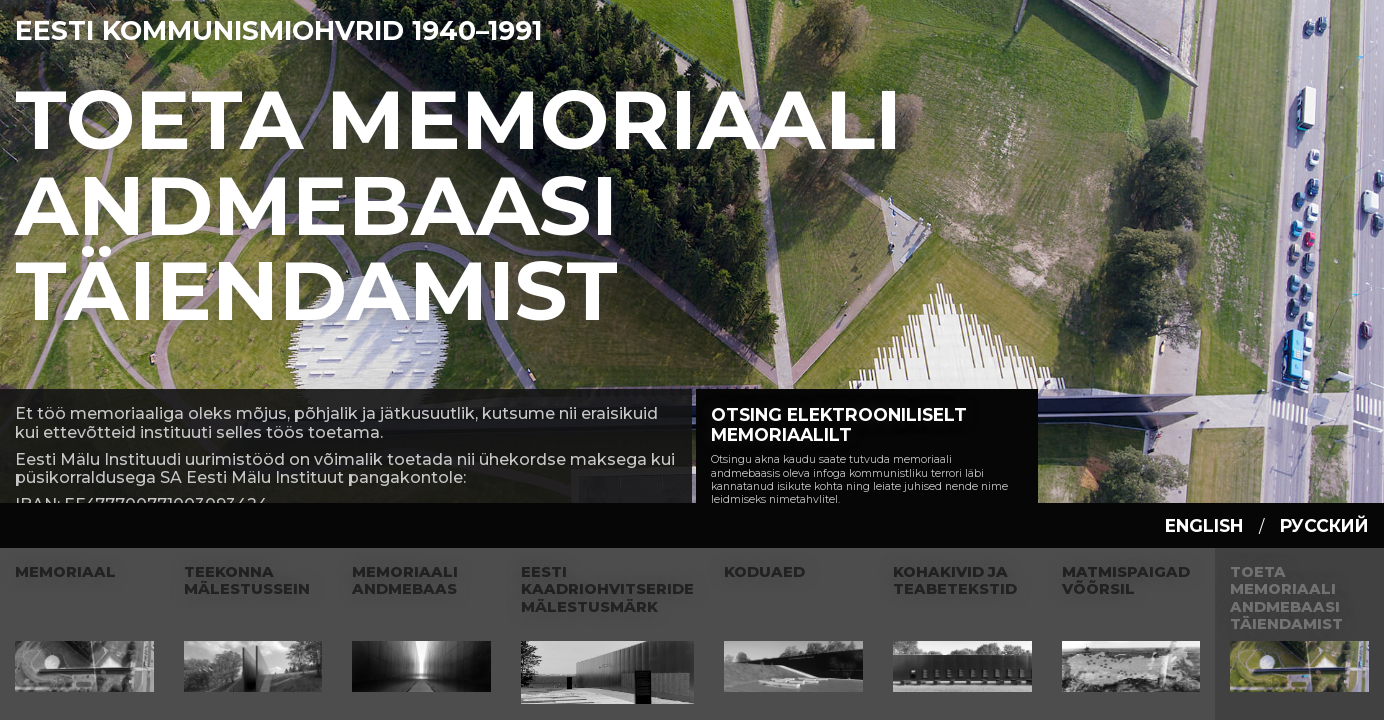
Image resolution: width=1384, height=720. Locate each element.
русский (1324, 525)
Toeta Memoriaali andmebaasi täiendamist (458, 205)
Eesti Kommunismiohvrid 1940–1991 (278, 30)
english (1204, 525)
